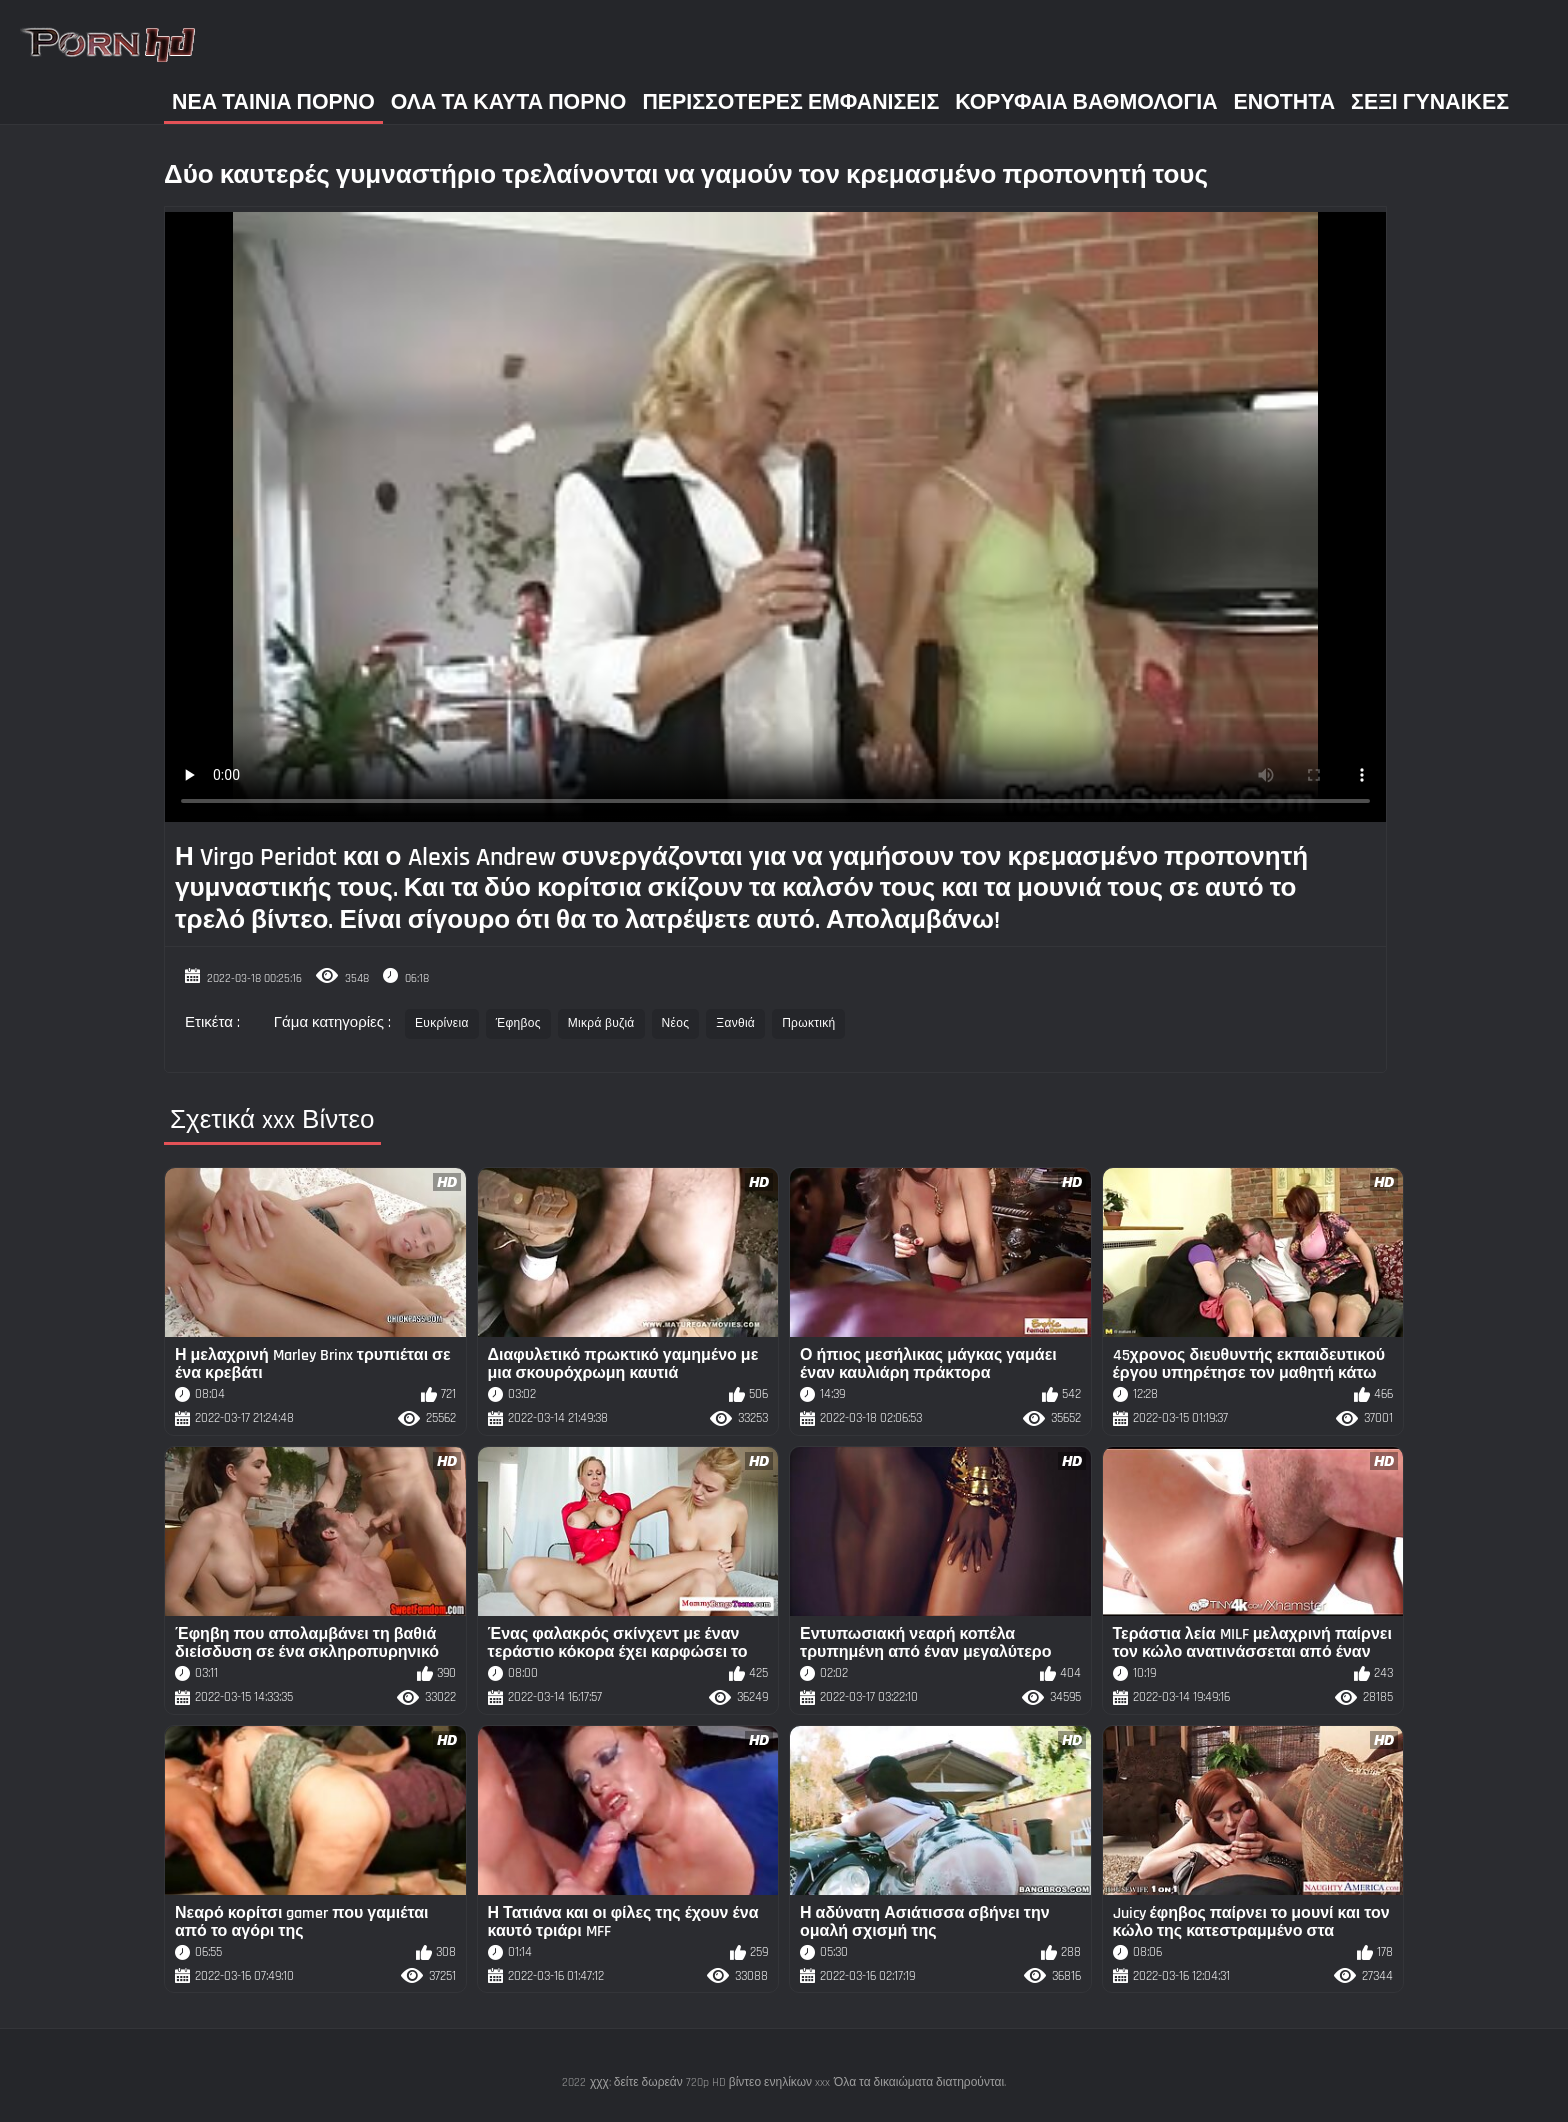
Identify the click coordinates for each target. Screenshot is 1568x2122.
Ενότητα (1285, 102)
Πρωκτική (808, 1023)
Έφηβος (518, 1023)
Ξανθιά (735, 1023)
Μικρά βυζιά (601, 1023)
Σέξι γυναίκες (1430, 102)
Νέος (676, 1023)
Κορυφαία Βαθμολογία (1086, 102)
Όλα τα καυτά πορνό (509, 102)
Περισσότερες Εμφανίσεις (790, 102)
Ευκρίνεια (442, 1023)
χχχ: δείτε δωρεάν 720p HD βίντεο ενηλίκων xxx (710, 2082)
